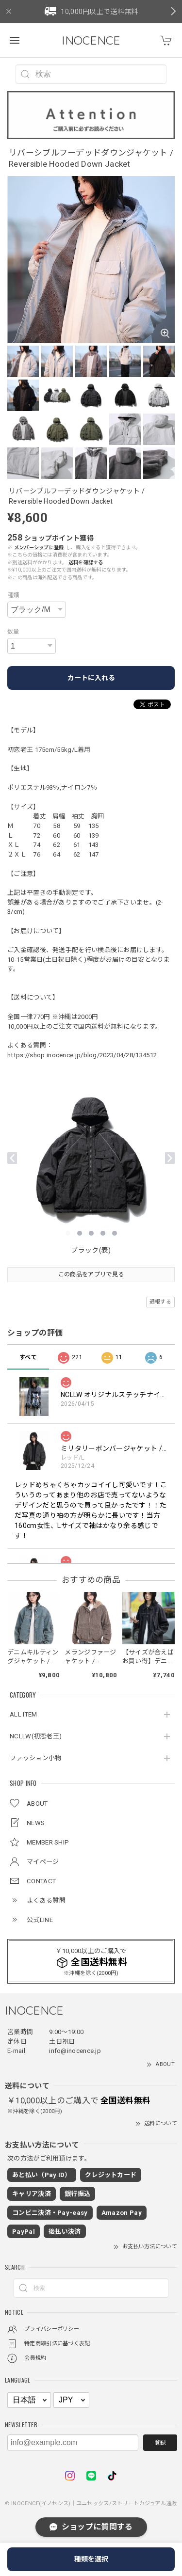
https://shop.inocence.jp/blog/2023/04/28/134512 (82, 1055)
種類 (13, 595)
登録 (160, 2442)
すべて (28, 1357)
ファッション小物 (35, 1758)
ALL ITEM (23, 1714)
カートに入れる (91, 678)
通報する (160, 1302)
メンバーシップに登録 (39, 547)
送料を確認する (85, 562)
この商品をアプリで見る (91, 1274)
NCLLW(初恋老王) (36, 1736)
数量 (13, 631)
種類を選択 (91, 2559)
